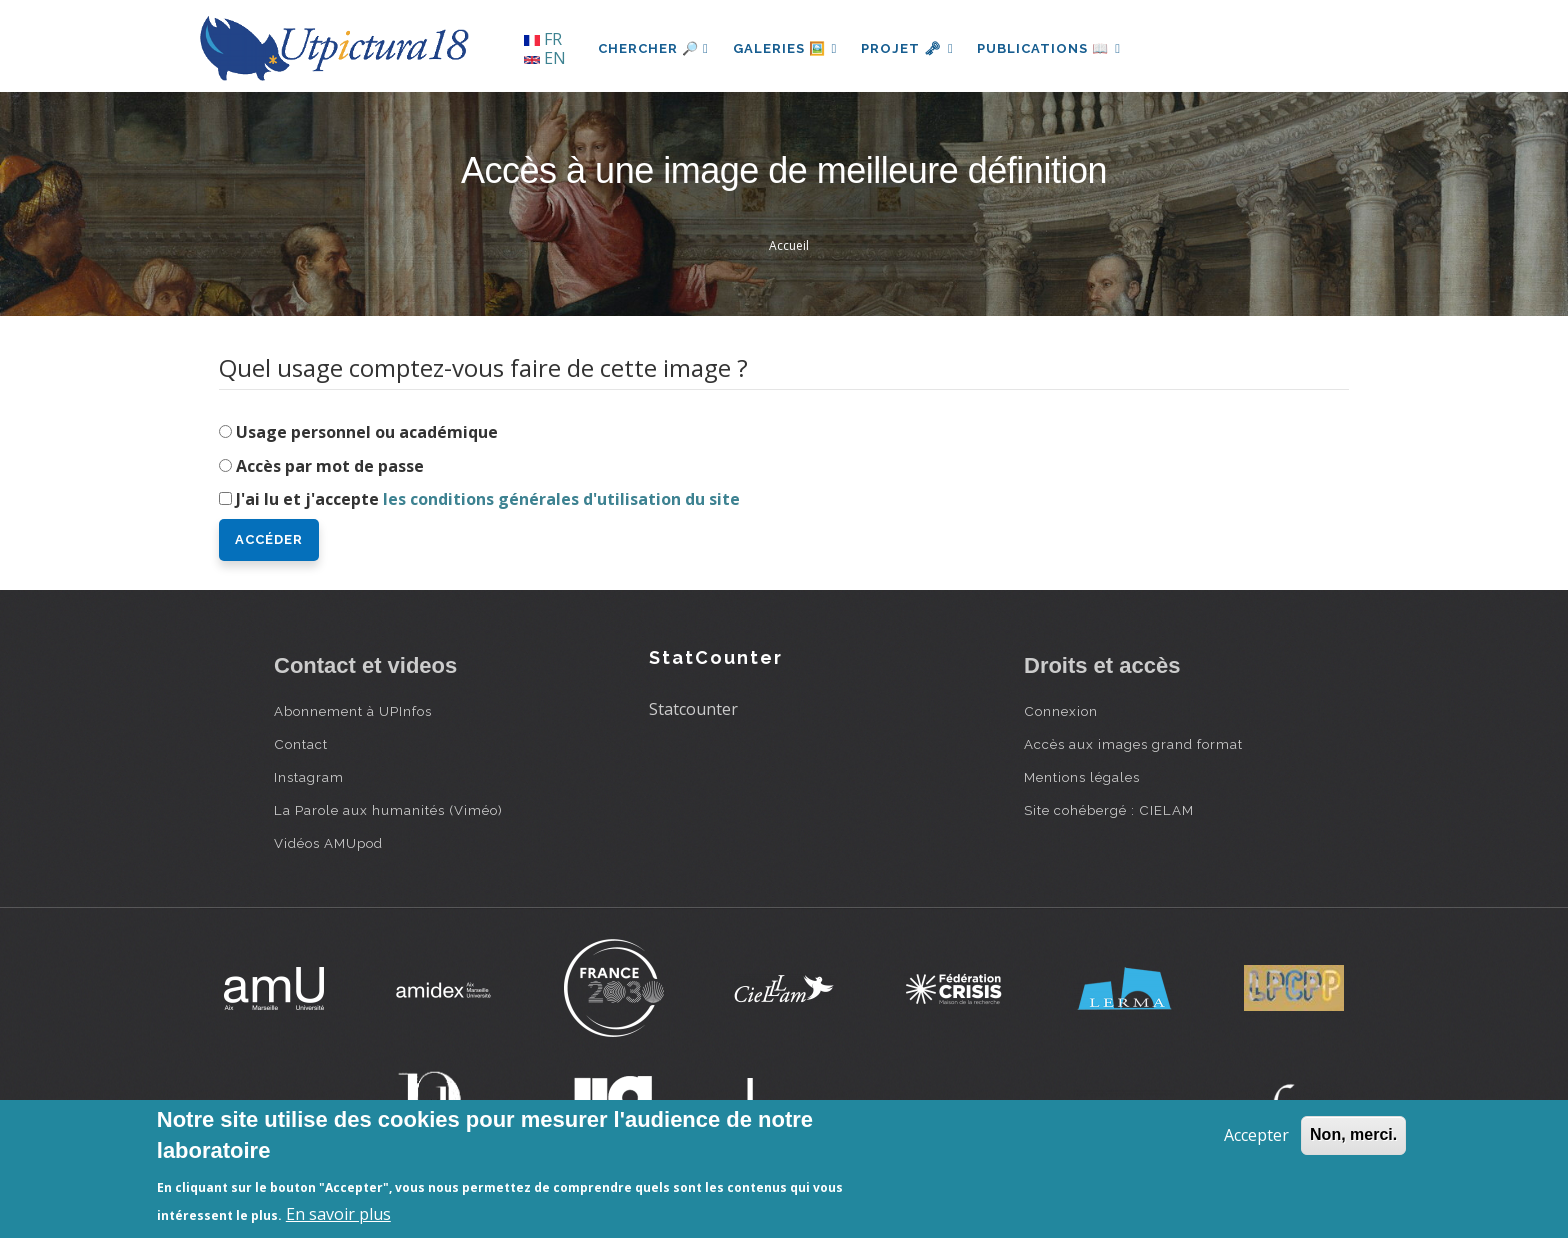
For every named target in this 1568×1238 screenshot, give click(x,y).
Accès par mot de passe (330, 466)
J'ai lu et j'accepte (488, 499)
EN (545, 58)
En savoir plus (338, 1214)
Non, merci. (1353, 1134)
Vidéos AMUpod (328, 843)
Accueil (789, 245)
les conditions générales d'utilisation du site (561, 499)
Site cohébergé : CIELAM (1109, 810)
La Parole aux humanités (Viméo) (388, 810)
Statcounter (693, 709)
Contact (301, 744)
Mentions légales (1082, 777)
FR (543, 39)
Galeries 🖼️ (785, 48)
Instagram (309, 777)
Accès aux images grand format (1133, 744)
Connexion (1061, 711)
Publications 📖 (1050, 48)
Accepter (1256, 1135)
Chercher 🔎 (653, 48)
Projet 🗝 (908, 48)
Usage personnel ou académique (367, 432)
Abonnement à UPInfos (353, 711)
